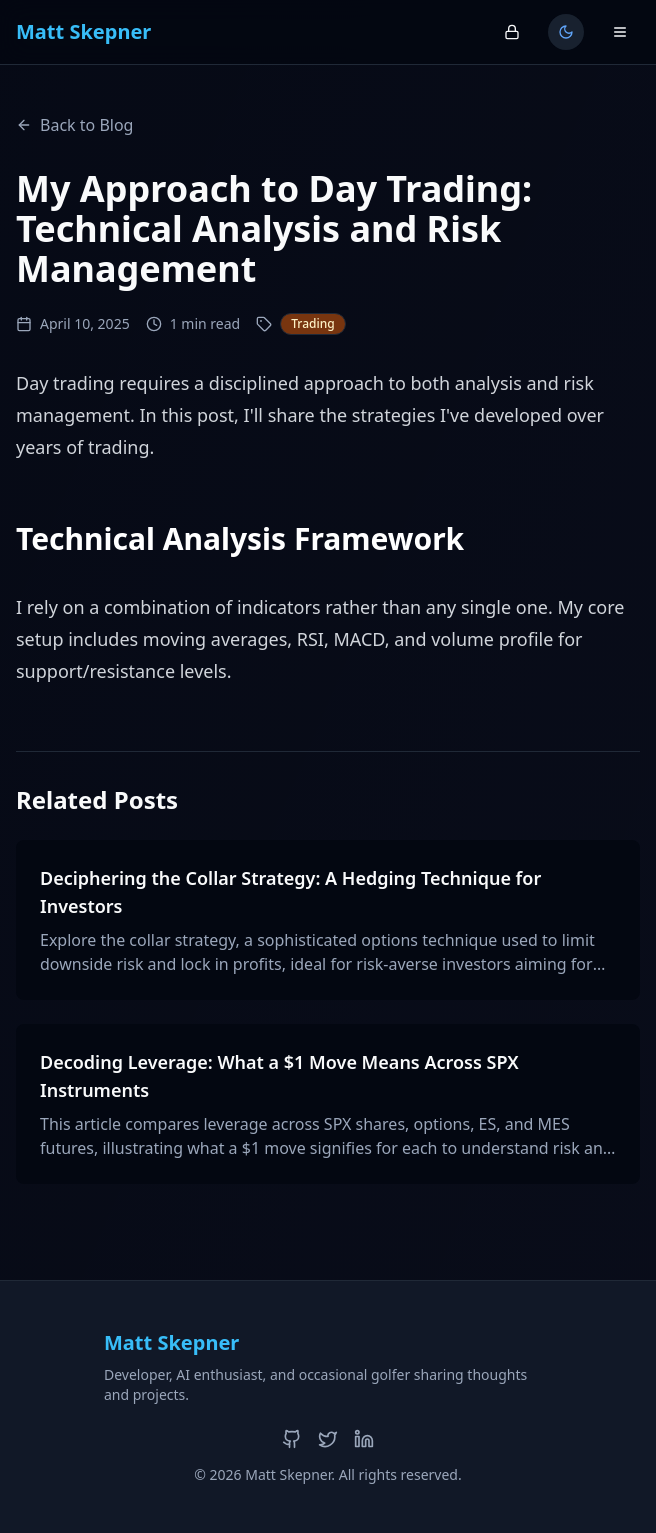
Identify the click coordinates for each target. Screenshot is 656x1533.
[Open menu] (620, 32)
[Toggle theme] (566, 32)
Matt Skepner (83, 31)
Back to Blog (74, 125)
